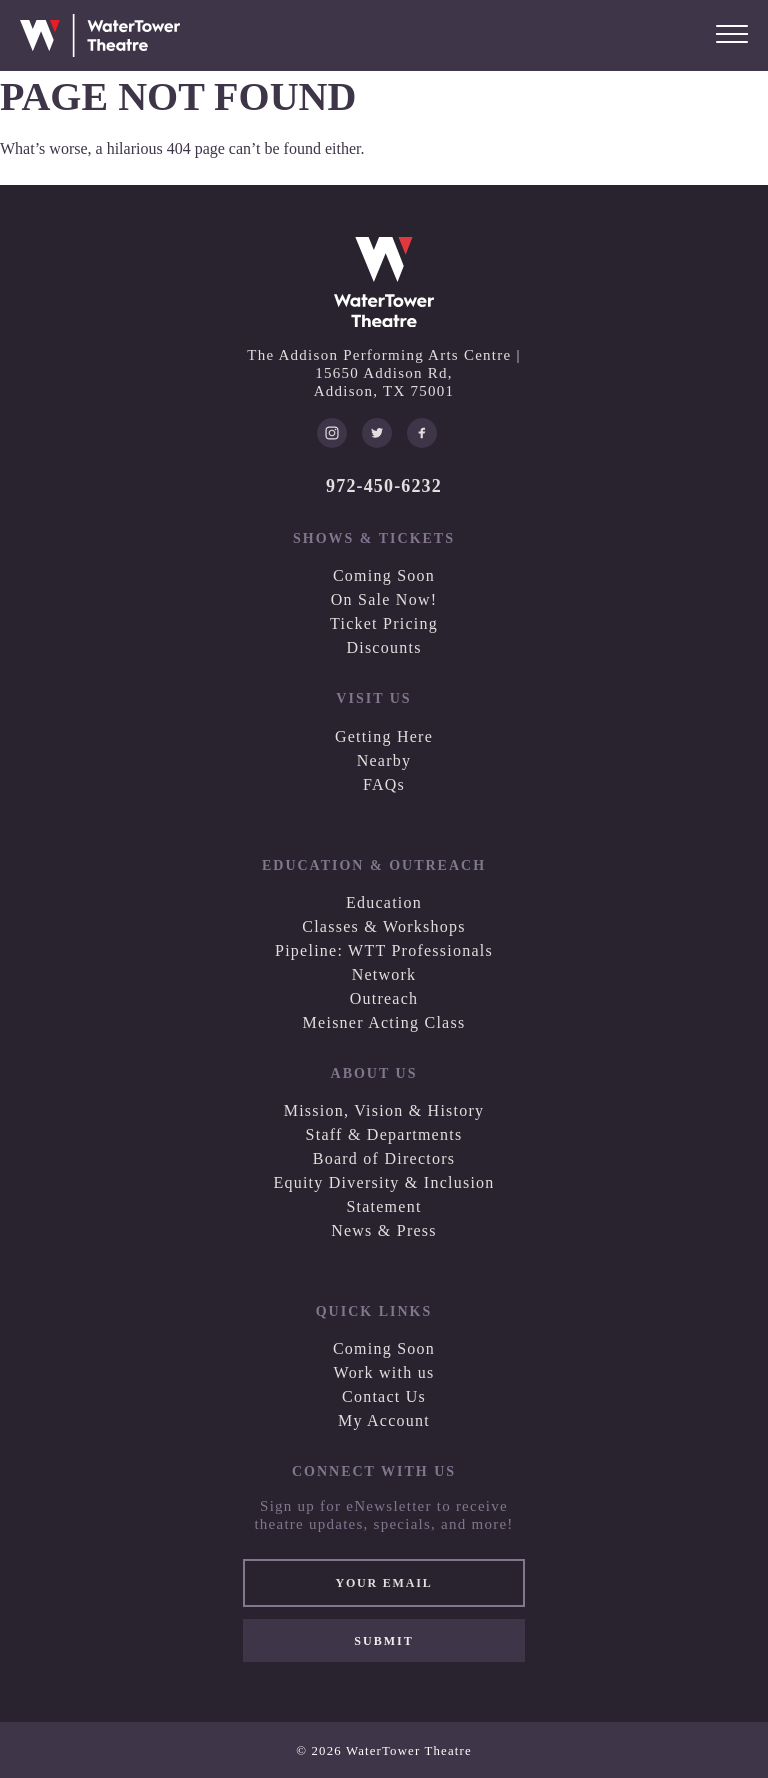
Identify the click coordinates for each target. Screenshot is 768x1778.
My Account (384, 1420)
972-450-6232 (384, 486)
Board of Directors (384, 1158)
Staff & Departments (384, 1134)
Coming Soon (384, 575)
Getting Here (384, 736)
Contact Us (384, 1396)
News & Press (384, 1230)
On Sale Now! (384, 599)
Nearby (384, 760)
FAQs (384, 784)
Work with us (384, 1372)
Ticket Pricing (384, 623)
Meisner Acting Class (384, 1022)
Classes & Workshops (384, 926)
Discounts (383, 647)
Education (384, 902)
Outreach (384, 998)
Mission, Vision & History (384, 1110)
